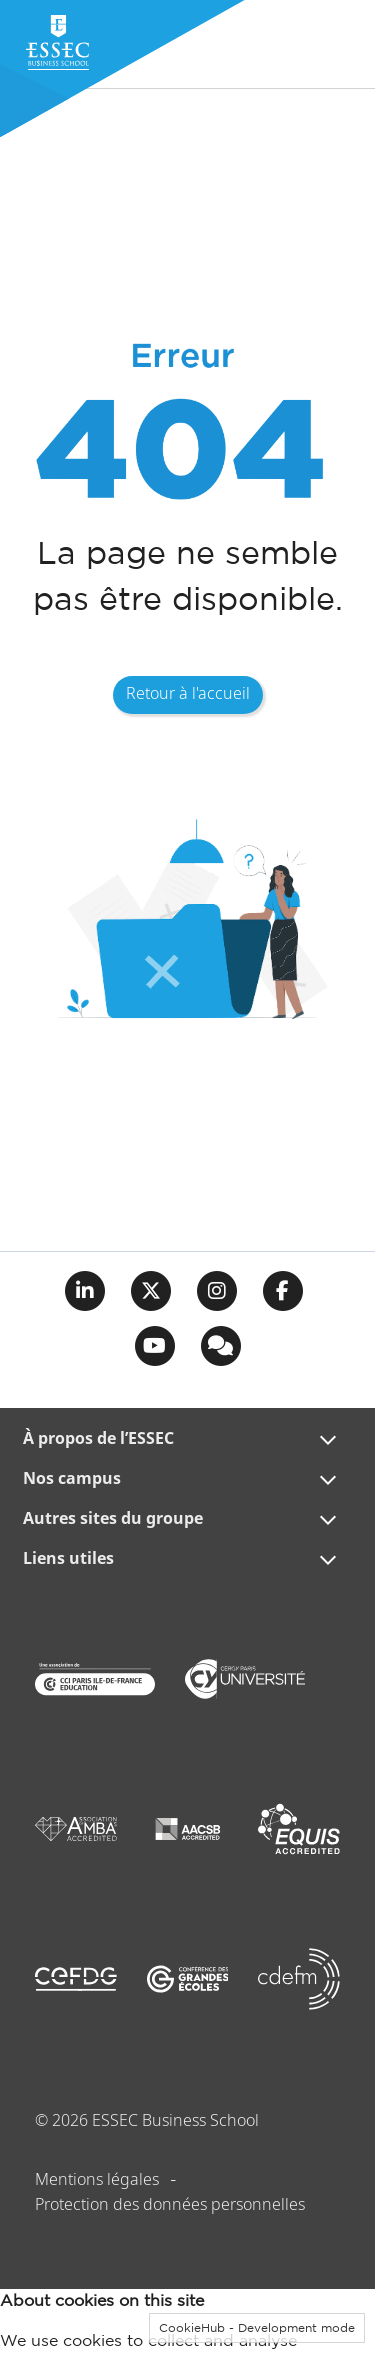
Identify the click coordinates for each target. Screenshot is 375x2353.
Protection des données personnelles (170, 2205)
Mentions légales (97, 2180)
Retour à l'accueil (188, 694)
